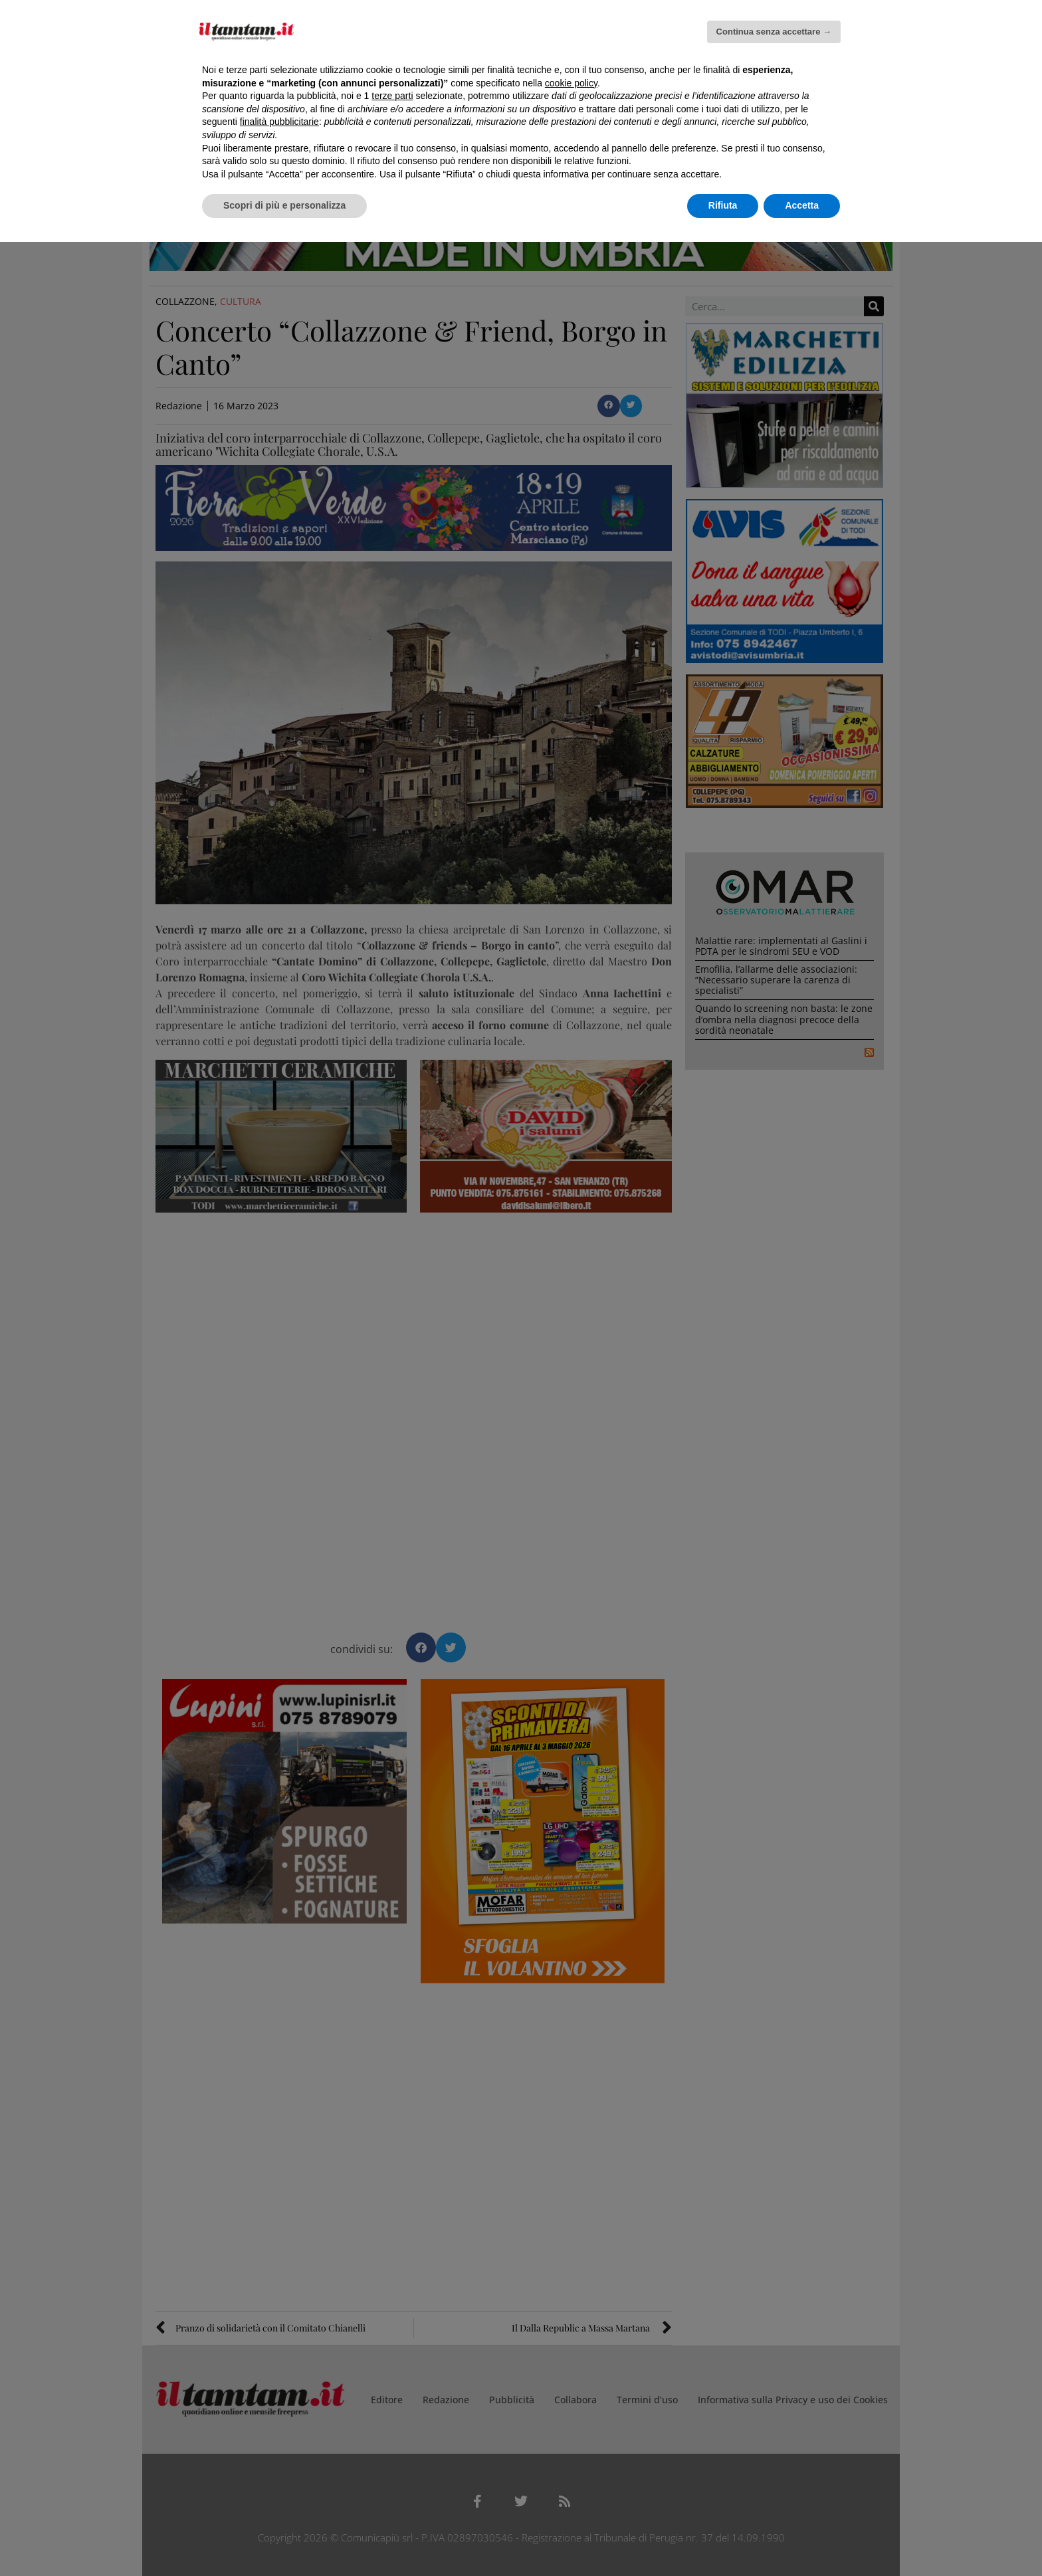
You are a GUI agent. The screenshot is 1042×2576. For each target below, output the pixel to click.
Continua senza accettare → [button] (773, 32)
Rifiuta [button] (723, 205)
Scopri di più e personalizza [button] (284, 205)
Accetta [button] (802, 205)
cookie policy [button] (571, 83)
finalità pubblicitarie (279, 121)
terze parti (392, 95)
